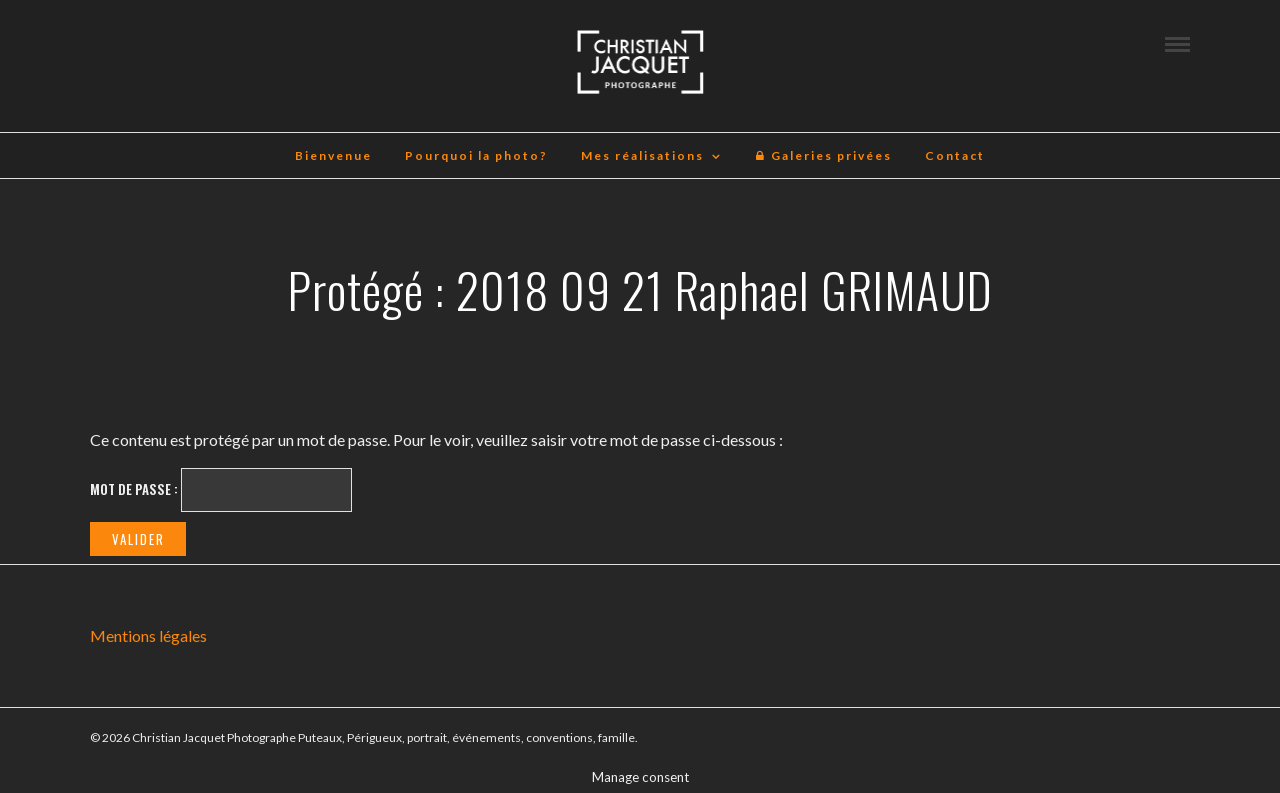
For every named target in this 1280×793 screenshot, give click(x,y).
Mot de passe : (221, 490)
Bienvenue (333, 155)
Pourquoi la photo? (476, 155)
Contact (955, 155)
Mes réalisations (642, 155)
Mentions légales (148, 635)
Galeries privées (823, 155)
